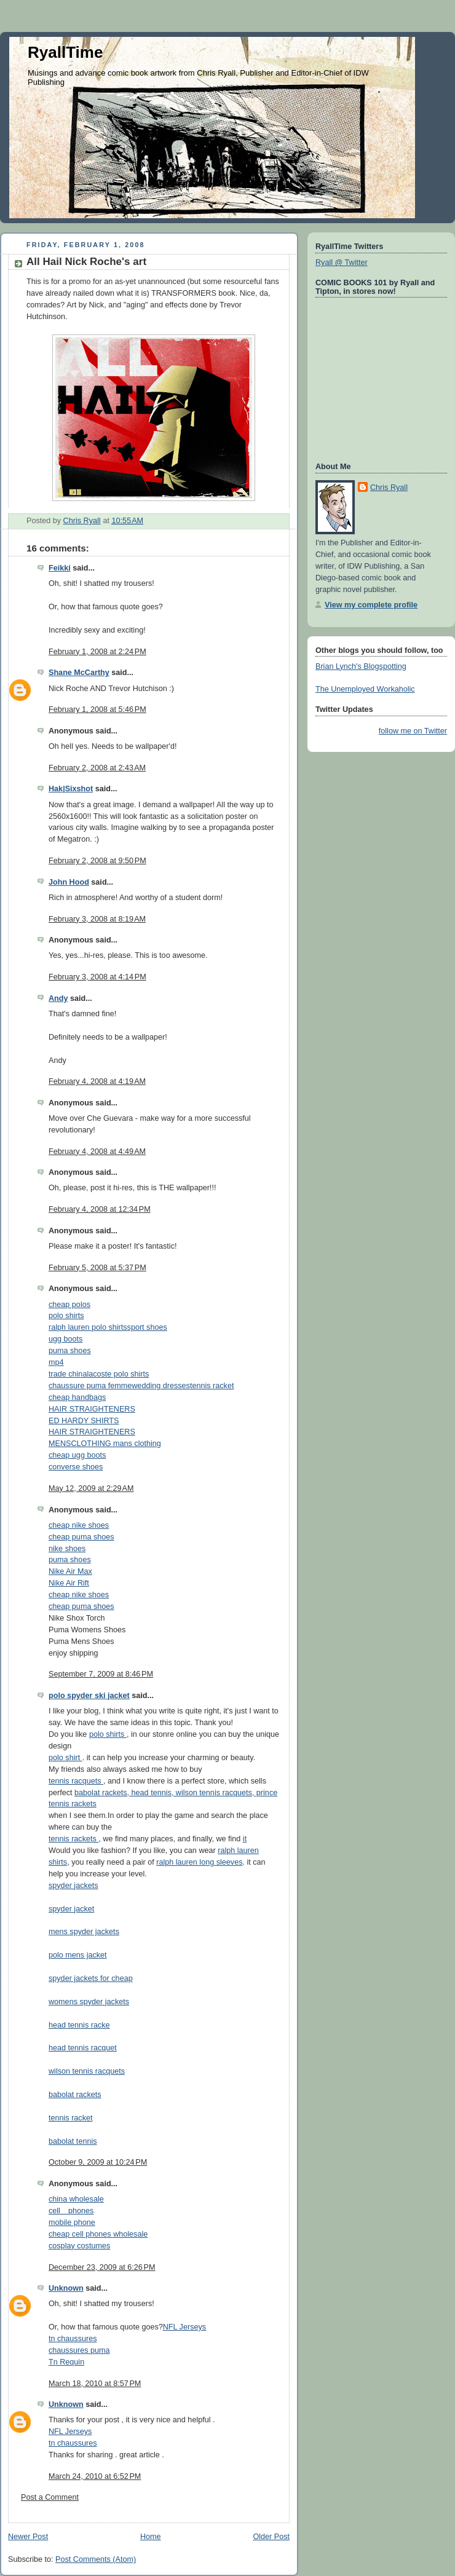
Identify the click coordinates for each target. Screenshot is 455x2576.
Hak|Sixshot (71, 788)
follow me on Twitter (413, 731)
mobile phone (72, 2222)
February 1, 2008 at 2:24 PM (97, 651)
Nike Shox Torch (77, 1618)
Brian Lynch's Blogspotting (360, 666)
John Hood (69, 882)
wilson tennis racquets (87, 2071)
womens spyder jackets (89, 2001)
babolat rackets (75, 2094)
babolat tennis (73, 2141)
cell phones (71, 2211)
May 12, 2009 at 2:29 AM (91, 1488)
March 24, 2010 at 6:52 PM (95, 2476)
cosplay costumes (79, 2246)
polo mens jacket (78, 1955)
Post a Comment (50, 2497)
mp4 (56, 1362)
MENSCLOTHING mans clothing (105, 1443)
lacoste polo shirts (118, 1374)
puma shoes (70, 1350)
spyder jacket (71, 1909)
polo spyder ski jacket (89, 1695)
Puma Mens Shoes (81, 1641)
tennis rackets (73, 1839)
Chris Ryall (389, 487)
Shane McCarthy (79, 672)
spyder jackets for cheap (91, 1978)
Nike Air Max (70, 1571)
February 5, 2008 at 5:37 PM (97, 1267)
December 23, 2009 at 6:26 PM (102, 2267)
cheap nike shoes (79, 1525)
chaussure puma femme (90, 1385)
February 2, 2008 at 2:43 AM (97, 768)
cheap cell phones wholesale (98, 2234)
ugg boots (65, 1339)
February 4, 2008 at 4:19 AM (97, 1081)
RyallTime (65, 52)
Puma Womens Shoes (87, 1630)
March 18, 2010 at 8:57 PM (95, 2383)
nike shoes (67, 1548)
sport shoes (147, 1327)
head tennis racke (79, 2025)
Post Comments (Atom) (95, 2559)
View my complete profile (371, 605)
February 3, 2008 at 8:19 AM (97, 919)
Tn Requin (66, 2362)
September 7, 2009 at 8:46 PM (101, 1674)
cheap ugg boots (77, 1455)
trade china (68, 1374)
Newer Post (28, 2536)
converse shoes (76, 1467)
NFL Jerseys (184, 2327)
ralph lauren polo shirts (88, 1327)
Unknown (66, 2288)
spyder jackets (73, 1885)
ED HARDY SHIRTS (84, 1420)
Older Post (271, 2536)
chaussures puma (79, 2350)
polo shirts (66, 1315)
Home (150, 2536)
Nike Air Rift (69, 1583)
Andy (58, 998)
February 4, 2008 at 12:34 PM (100, 1209)
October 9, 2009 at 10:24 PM (98, 2162)
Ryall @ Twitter (341, 262)
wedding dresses (161, 1385)
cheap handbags (77, 1397)
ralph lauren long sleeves (199, 1862)
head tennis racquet (83, 2048)
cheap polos (69, 1304)
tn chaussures (73, 2338)
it (245, 1839)
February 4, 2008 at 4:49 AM (97, 1151)
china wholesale (76, 2199)
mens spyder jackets (84, 1931)
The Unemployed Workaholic (365, 689)
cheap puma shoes (81, 1537)
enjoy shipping (73, 1653)
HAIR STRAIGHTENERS (92, 1409)
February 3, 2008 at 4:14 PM (97, 977)
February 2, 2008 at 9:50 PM (97, 860)
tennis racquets (76, 1781)
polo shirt (65, 1757)
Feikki (60, 568)
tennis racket (212, 1385)
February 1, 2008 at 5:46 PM (97, 709)
